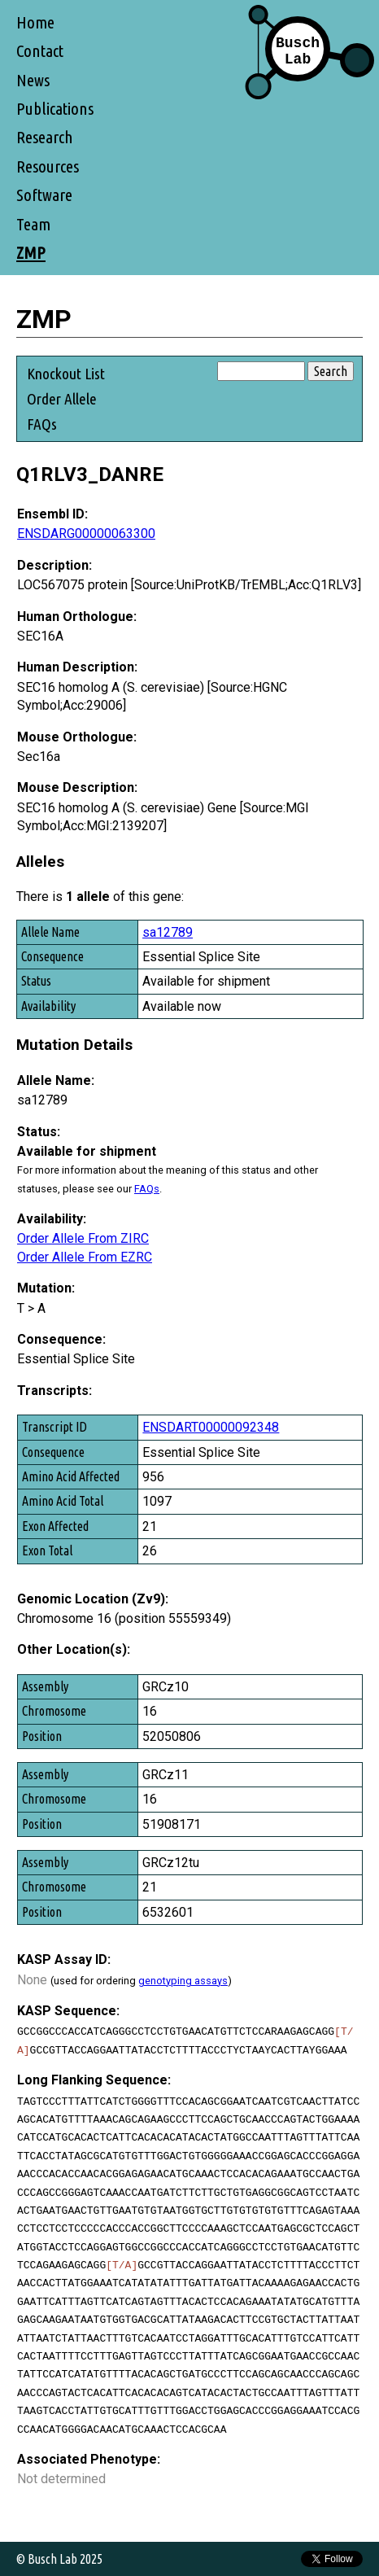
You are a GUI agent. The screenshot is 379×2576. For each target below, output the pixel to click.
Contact (39, 51)
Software (44, 195)
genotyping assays (183, 1981)
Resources (47, 166)
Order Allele (62, 399)
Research (44, 137)
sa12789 (167, 932)
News (33, 80)
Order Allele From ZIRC (83, 1238)
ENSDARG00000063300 (86, 533)
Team (33, 224)
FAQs (42, 424)
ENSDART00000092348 (210, 1427)
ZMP (31, 252)
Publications (55, 108)
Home (35, 22)
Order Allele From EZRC (84, 1257)
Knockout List (66, 374)
